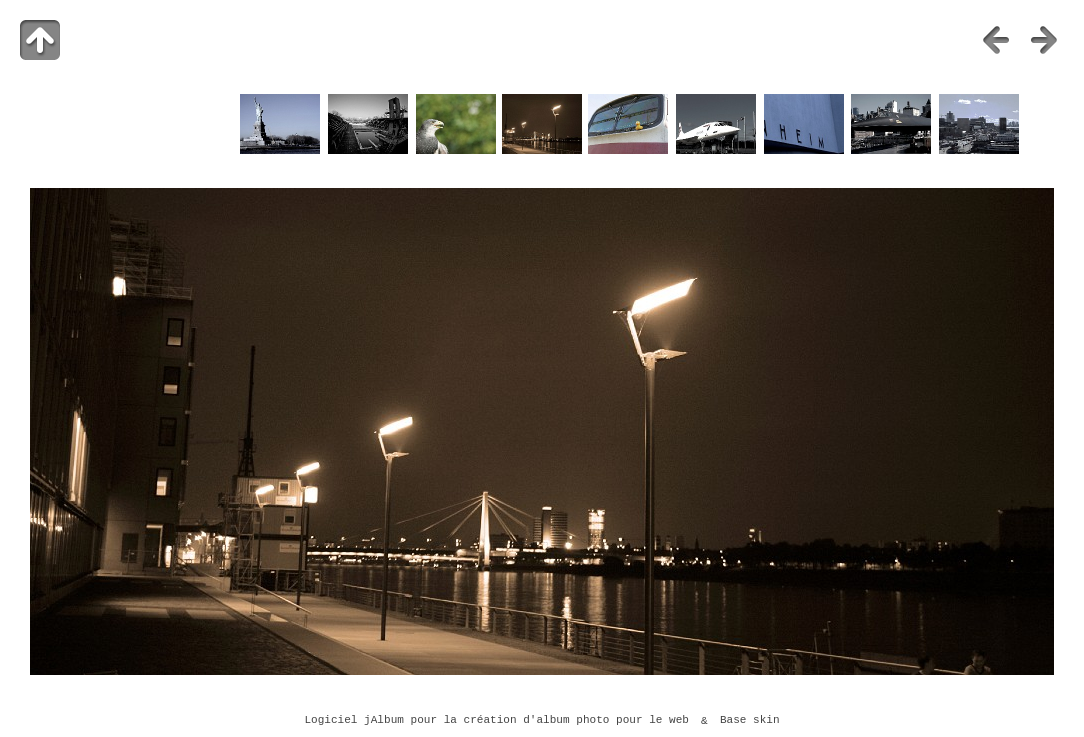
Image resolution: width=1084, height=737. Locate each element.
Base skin (750, 721)
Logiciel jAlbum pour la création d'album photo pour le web (496, 721)
